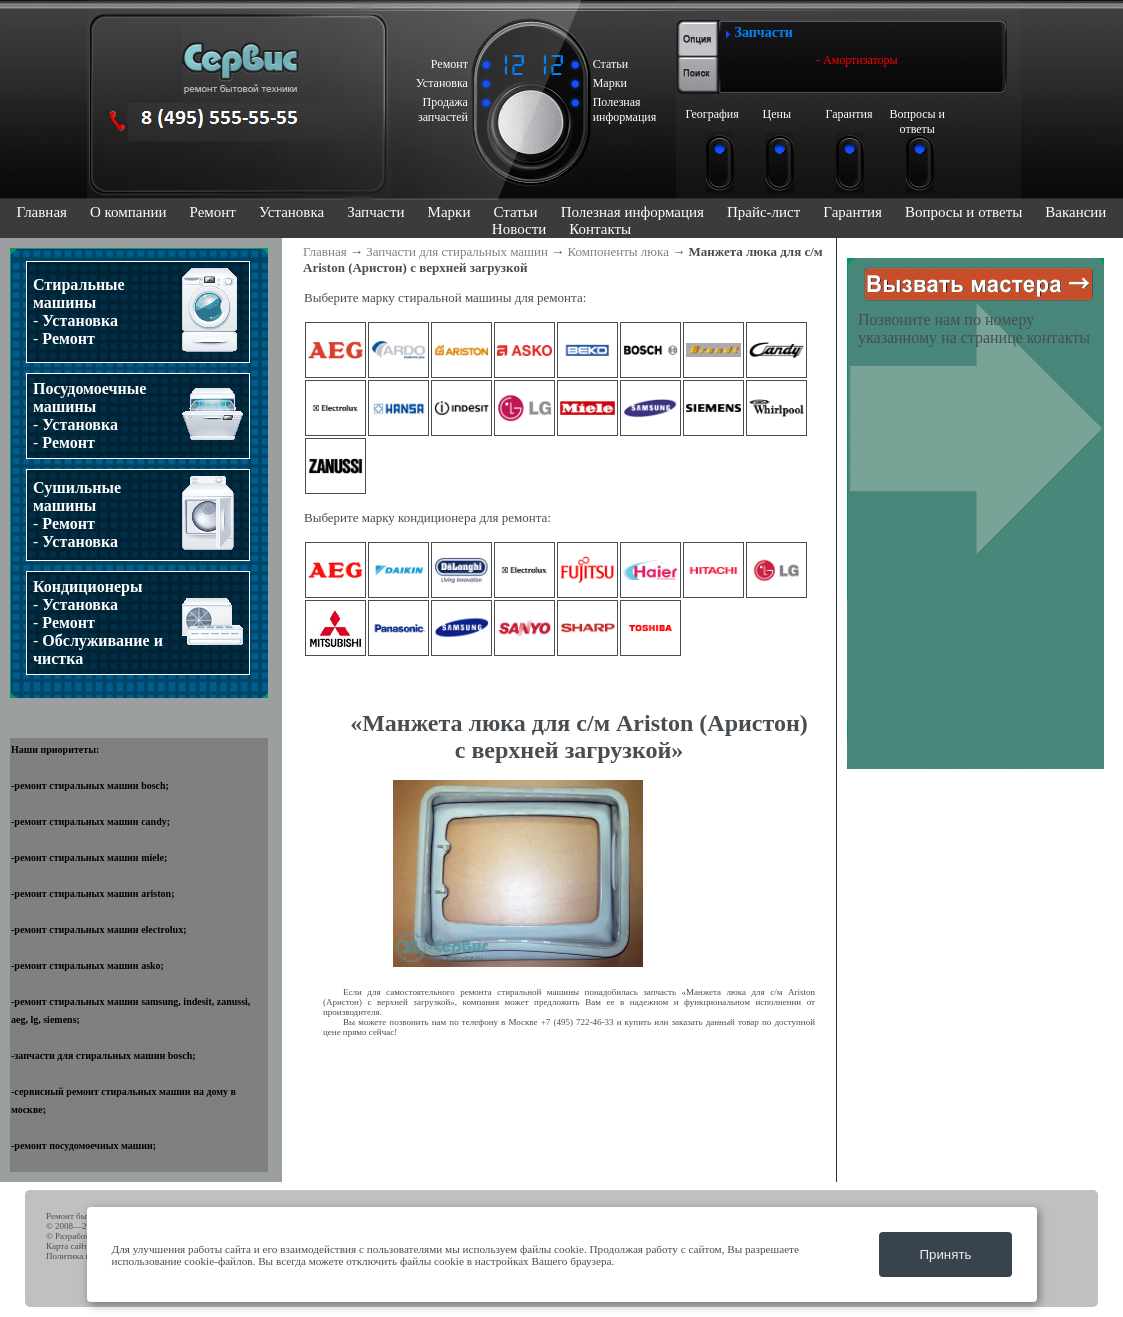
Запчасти (375, 212)
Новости (519, 229)
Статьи (515, 212)
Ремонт (213, 212)
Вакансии (1075, 212)
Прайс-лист (763, 212)
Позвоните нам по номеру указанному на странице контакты (974, 328)
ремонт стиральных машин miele (89, 857)
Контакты (600, 229)
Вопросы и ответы (963, 212)
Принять (945, 1254)
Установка (291, 212)
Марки (449, 212)
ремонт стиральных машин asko (87, 965)
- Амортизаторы (857, 60)
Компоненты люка (618, 251)
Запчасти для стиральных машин (457, 251)
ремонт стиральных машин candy (90, 821)
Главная (42, 212)
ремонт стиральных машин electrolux (98, 929)
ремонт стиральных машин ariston (92, 893)
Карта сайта (69, 1246)
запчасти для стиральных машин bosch (103, 1055)
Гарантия (852, 212)
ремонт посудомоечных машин (83, 1145)
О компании (128, 212)
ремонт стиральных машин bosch (89, 785)
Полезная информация (632, 212)
